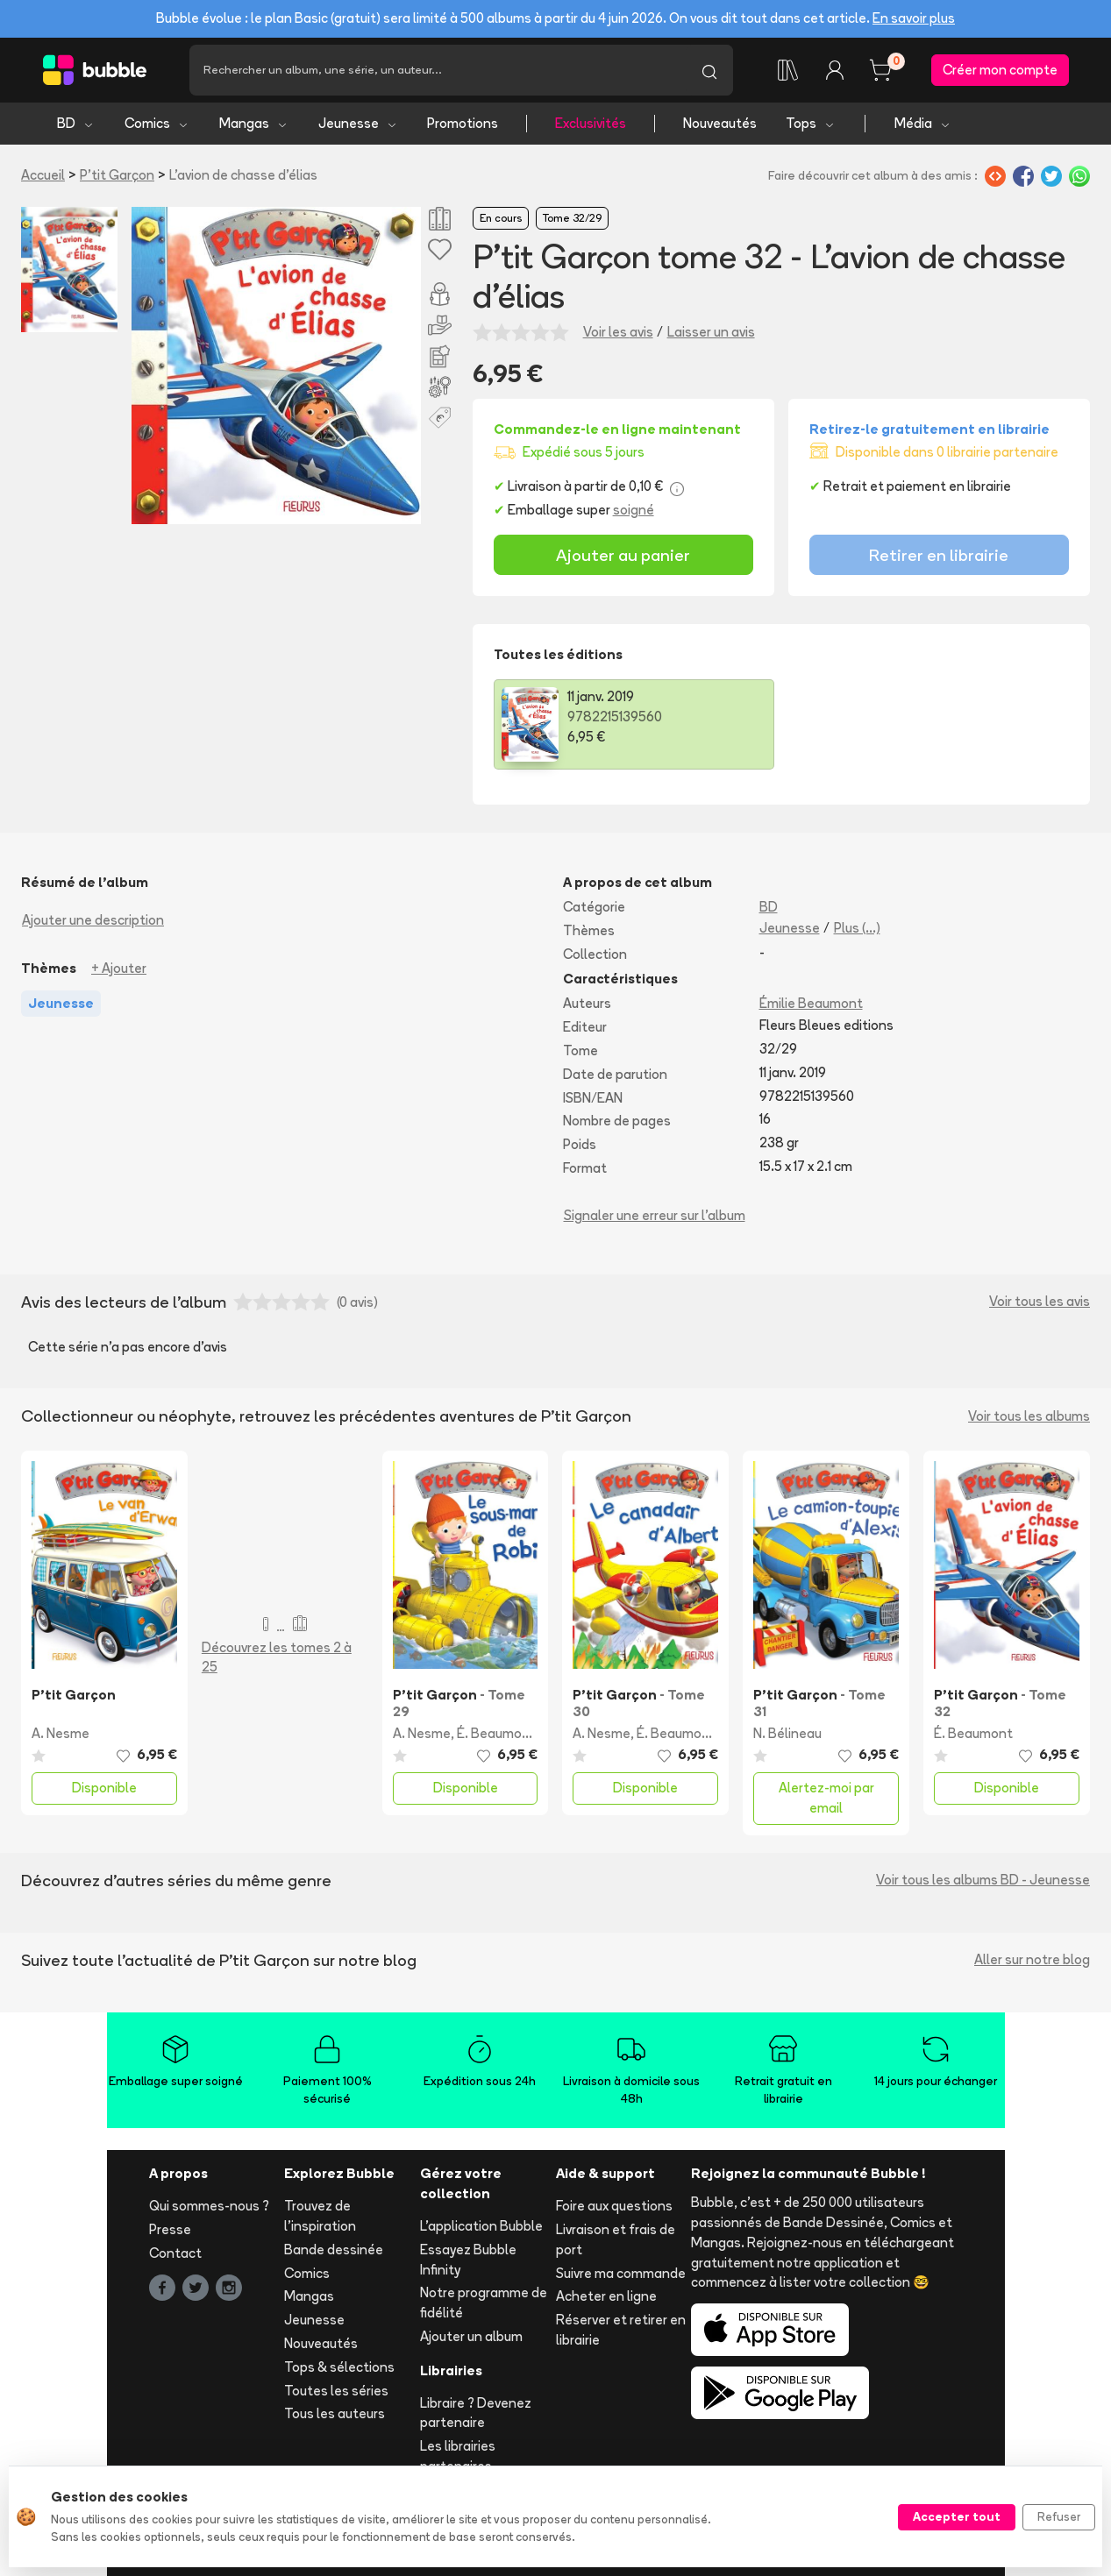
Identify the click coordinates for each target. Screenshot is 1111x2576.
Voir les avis (618, 331)
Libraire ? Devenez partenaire (475, 2413)
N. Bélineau (787, 1733)
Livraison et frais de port (615, 2239)
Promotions (462, 123)
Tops (811, 123)
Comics (157, 123)
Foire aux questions (614, 2205)
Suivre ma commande (621, 2273)
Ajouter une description (93, 920)
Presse (170, 2229)
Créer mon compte (1000, 69)
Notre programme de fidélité (483, 2302)
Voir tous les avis (1039, 1301)
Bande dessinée (333, 2249)
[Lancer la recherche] (709, 70)
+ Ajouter (118, 968)
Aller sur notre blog (1032, 1959)
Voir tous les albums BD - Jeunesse (983, 1879)
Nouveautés (720, 123)
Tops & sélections (339, 2367)
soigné (633, 509)
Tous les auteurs (334, 2413)
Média (922, 123)
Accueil (43, 175)
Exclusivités (590, 123)
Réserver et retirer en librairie (621, 2329)
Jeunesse (358, 123)
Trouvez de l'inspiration (320, 2215)
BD (76, 123)
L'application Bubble (481, 2226)
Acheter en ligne (606, 2296)
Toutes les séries (336, 2390)
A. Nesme (60, 1733)
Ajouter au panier (623, 554)
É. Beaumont (496, 1733)
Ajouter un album (471, 2336)
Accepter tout (957, 2516)
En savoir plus (913, 18)
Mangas (253, 123)
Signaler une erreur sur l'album (654, 1215)
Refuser (1058, 2516)
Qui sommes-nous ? (209, 2205)
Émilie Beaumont (811, 1003)
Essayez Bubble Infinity (468, 2259)
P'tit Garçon (117, 175)
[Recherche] (438, 70)
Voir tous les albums (1029, 1416)
